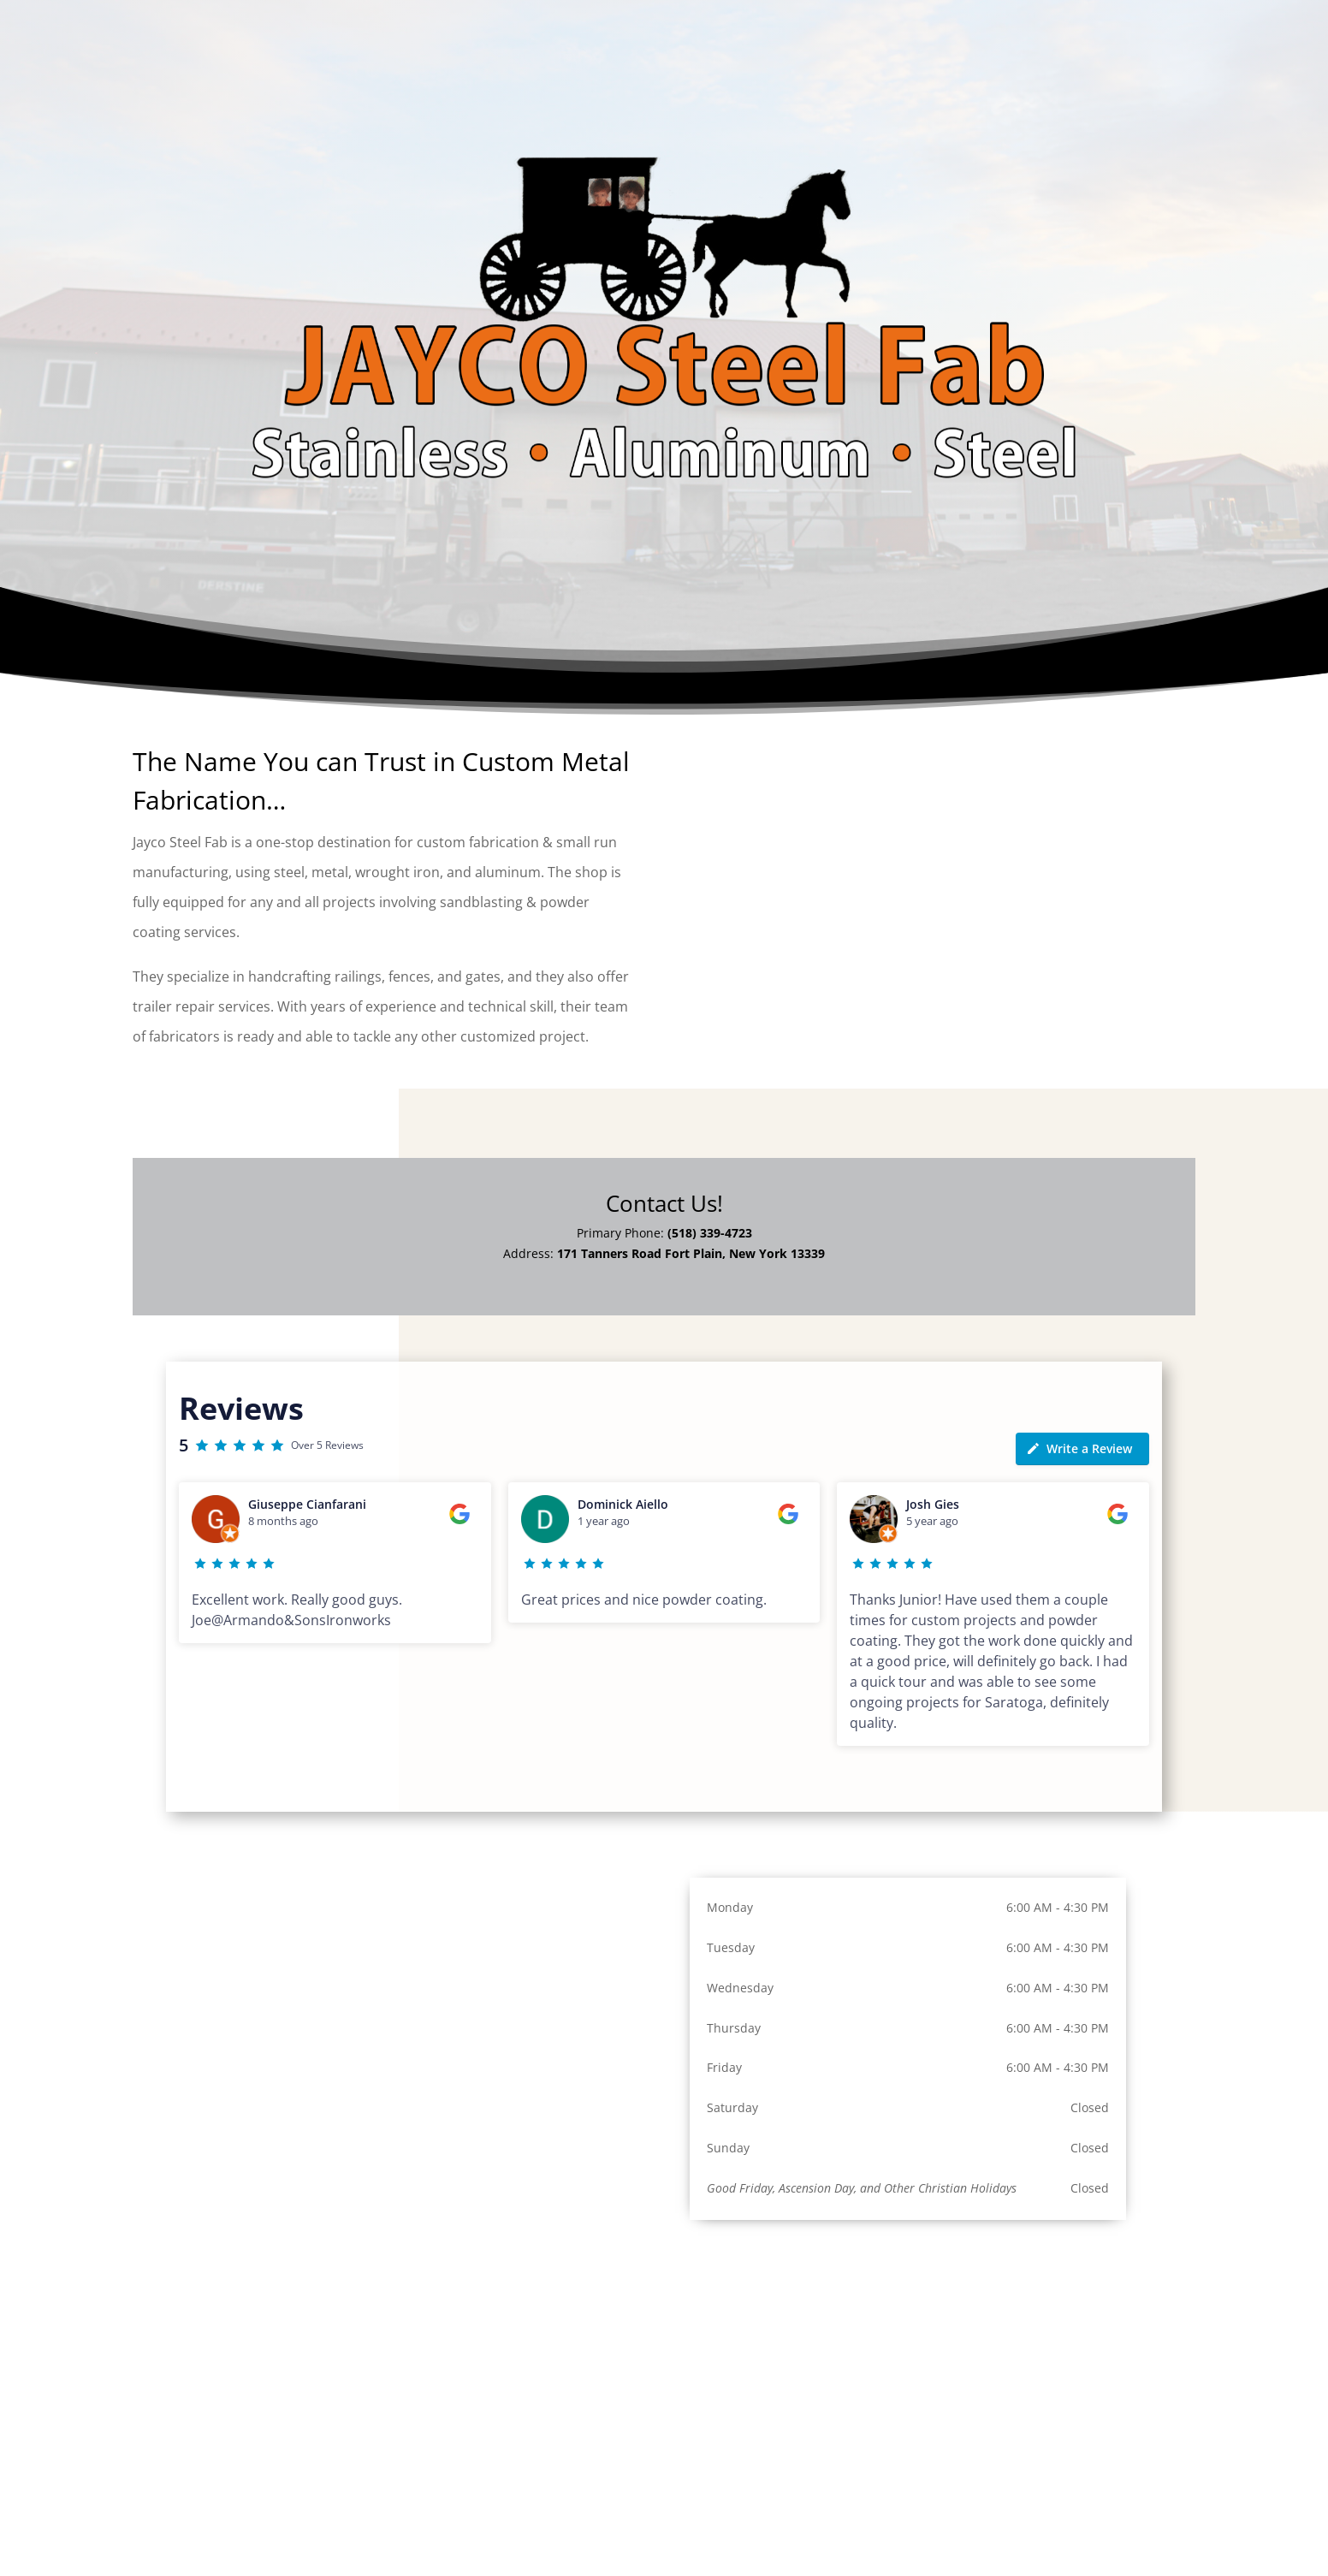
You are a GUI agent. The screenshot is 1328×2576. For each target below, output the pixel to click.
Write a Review (1079, 1448)
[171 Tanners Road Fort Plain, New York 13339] (908, 2373)
